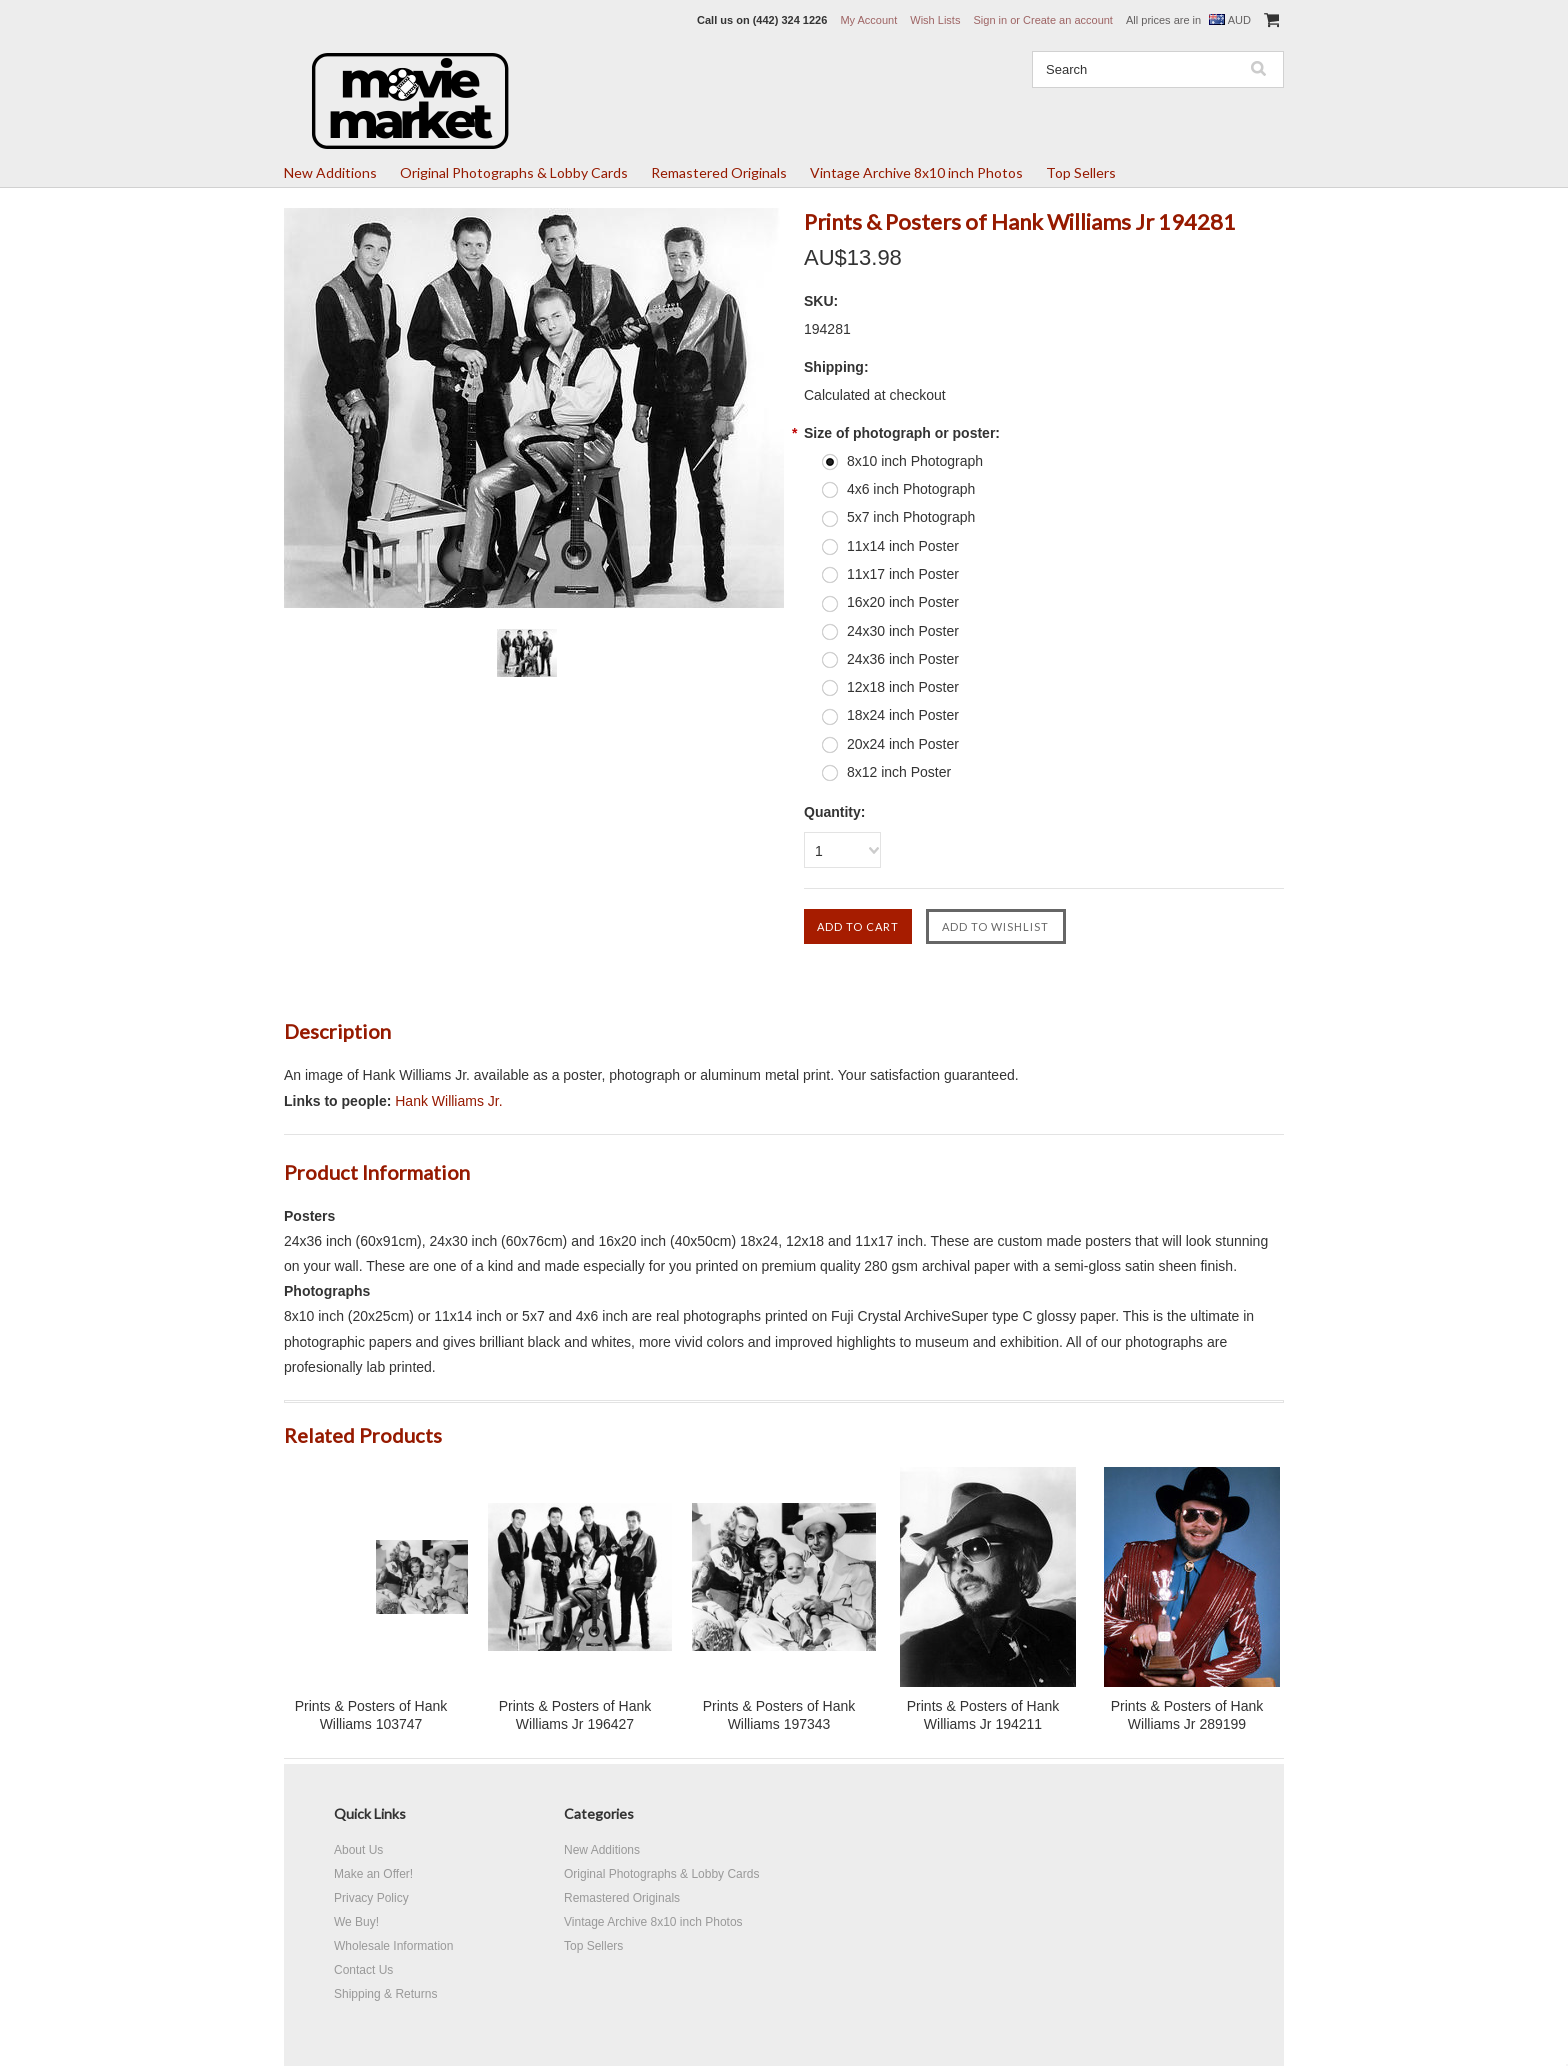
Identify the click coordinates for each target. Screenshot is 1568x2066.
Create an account (1068, 20)
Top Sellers (1081, 172)
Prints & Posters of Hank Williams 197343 (779, 1715)
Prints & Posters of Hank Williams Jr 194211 (983, 1715)
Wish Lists (935, 20)
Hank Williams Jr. (448, 1101)
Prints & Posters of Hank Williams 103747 (371, 1715)
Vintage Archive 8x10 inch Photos (916, 172)
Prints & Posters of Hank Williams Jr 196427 (575, 1715)
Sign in (990, 20)
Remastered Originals (719, 172)
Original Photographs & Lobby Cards (514, 172)
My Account (868, 20)
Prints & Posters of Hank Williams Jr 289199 (1187, 1715)
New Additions (330, 172)
